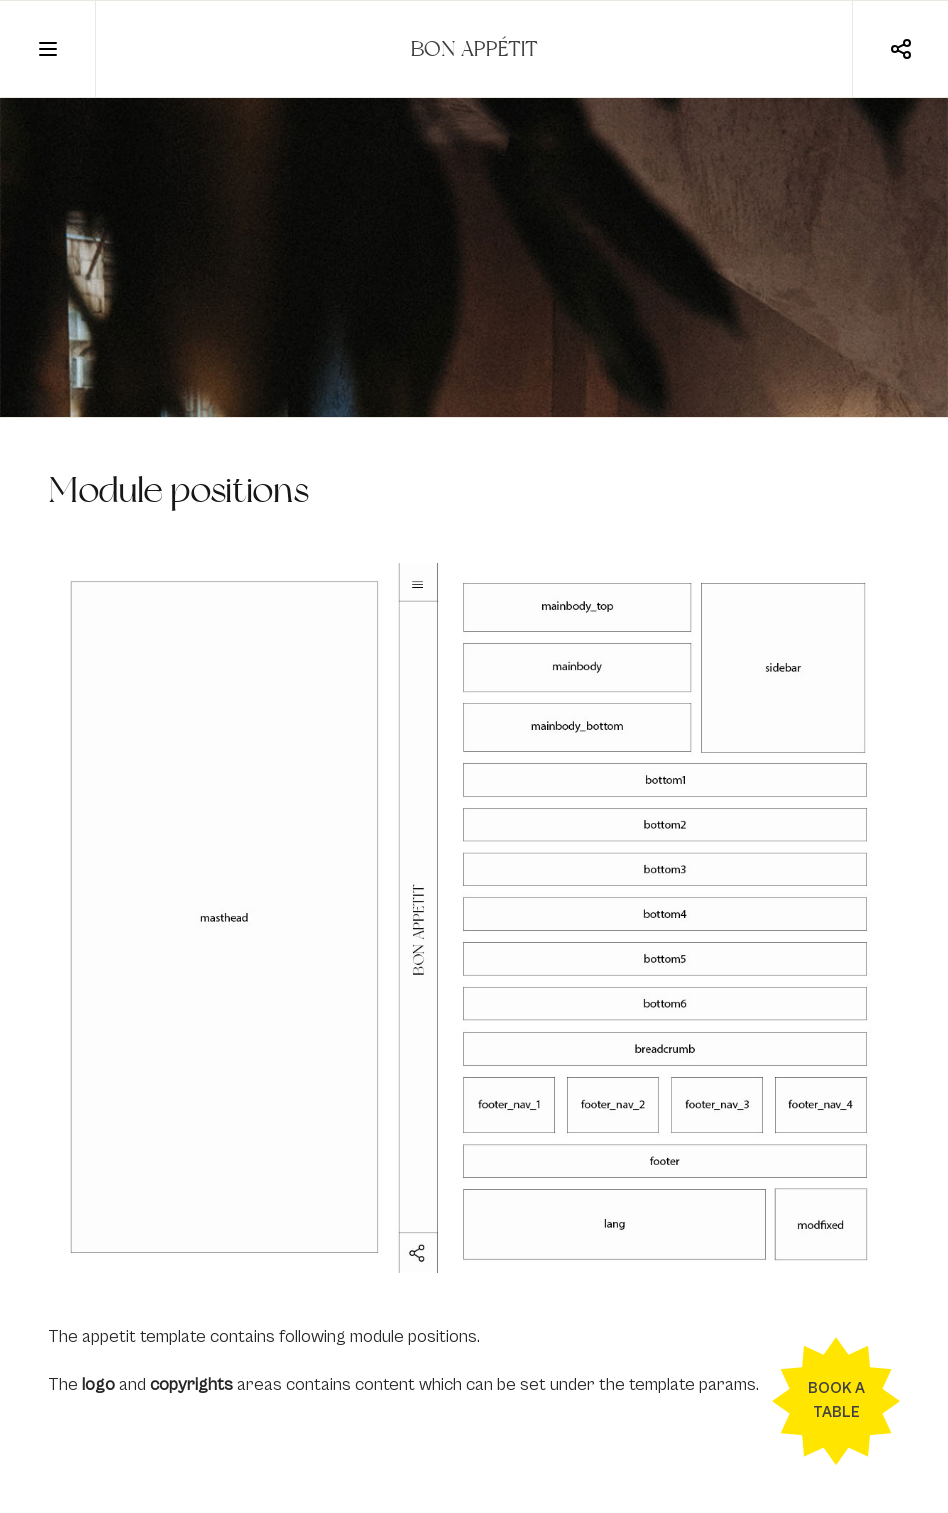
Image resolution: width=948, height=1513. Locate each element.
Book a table (836, 1400)
